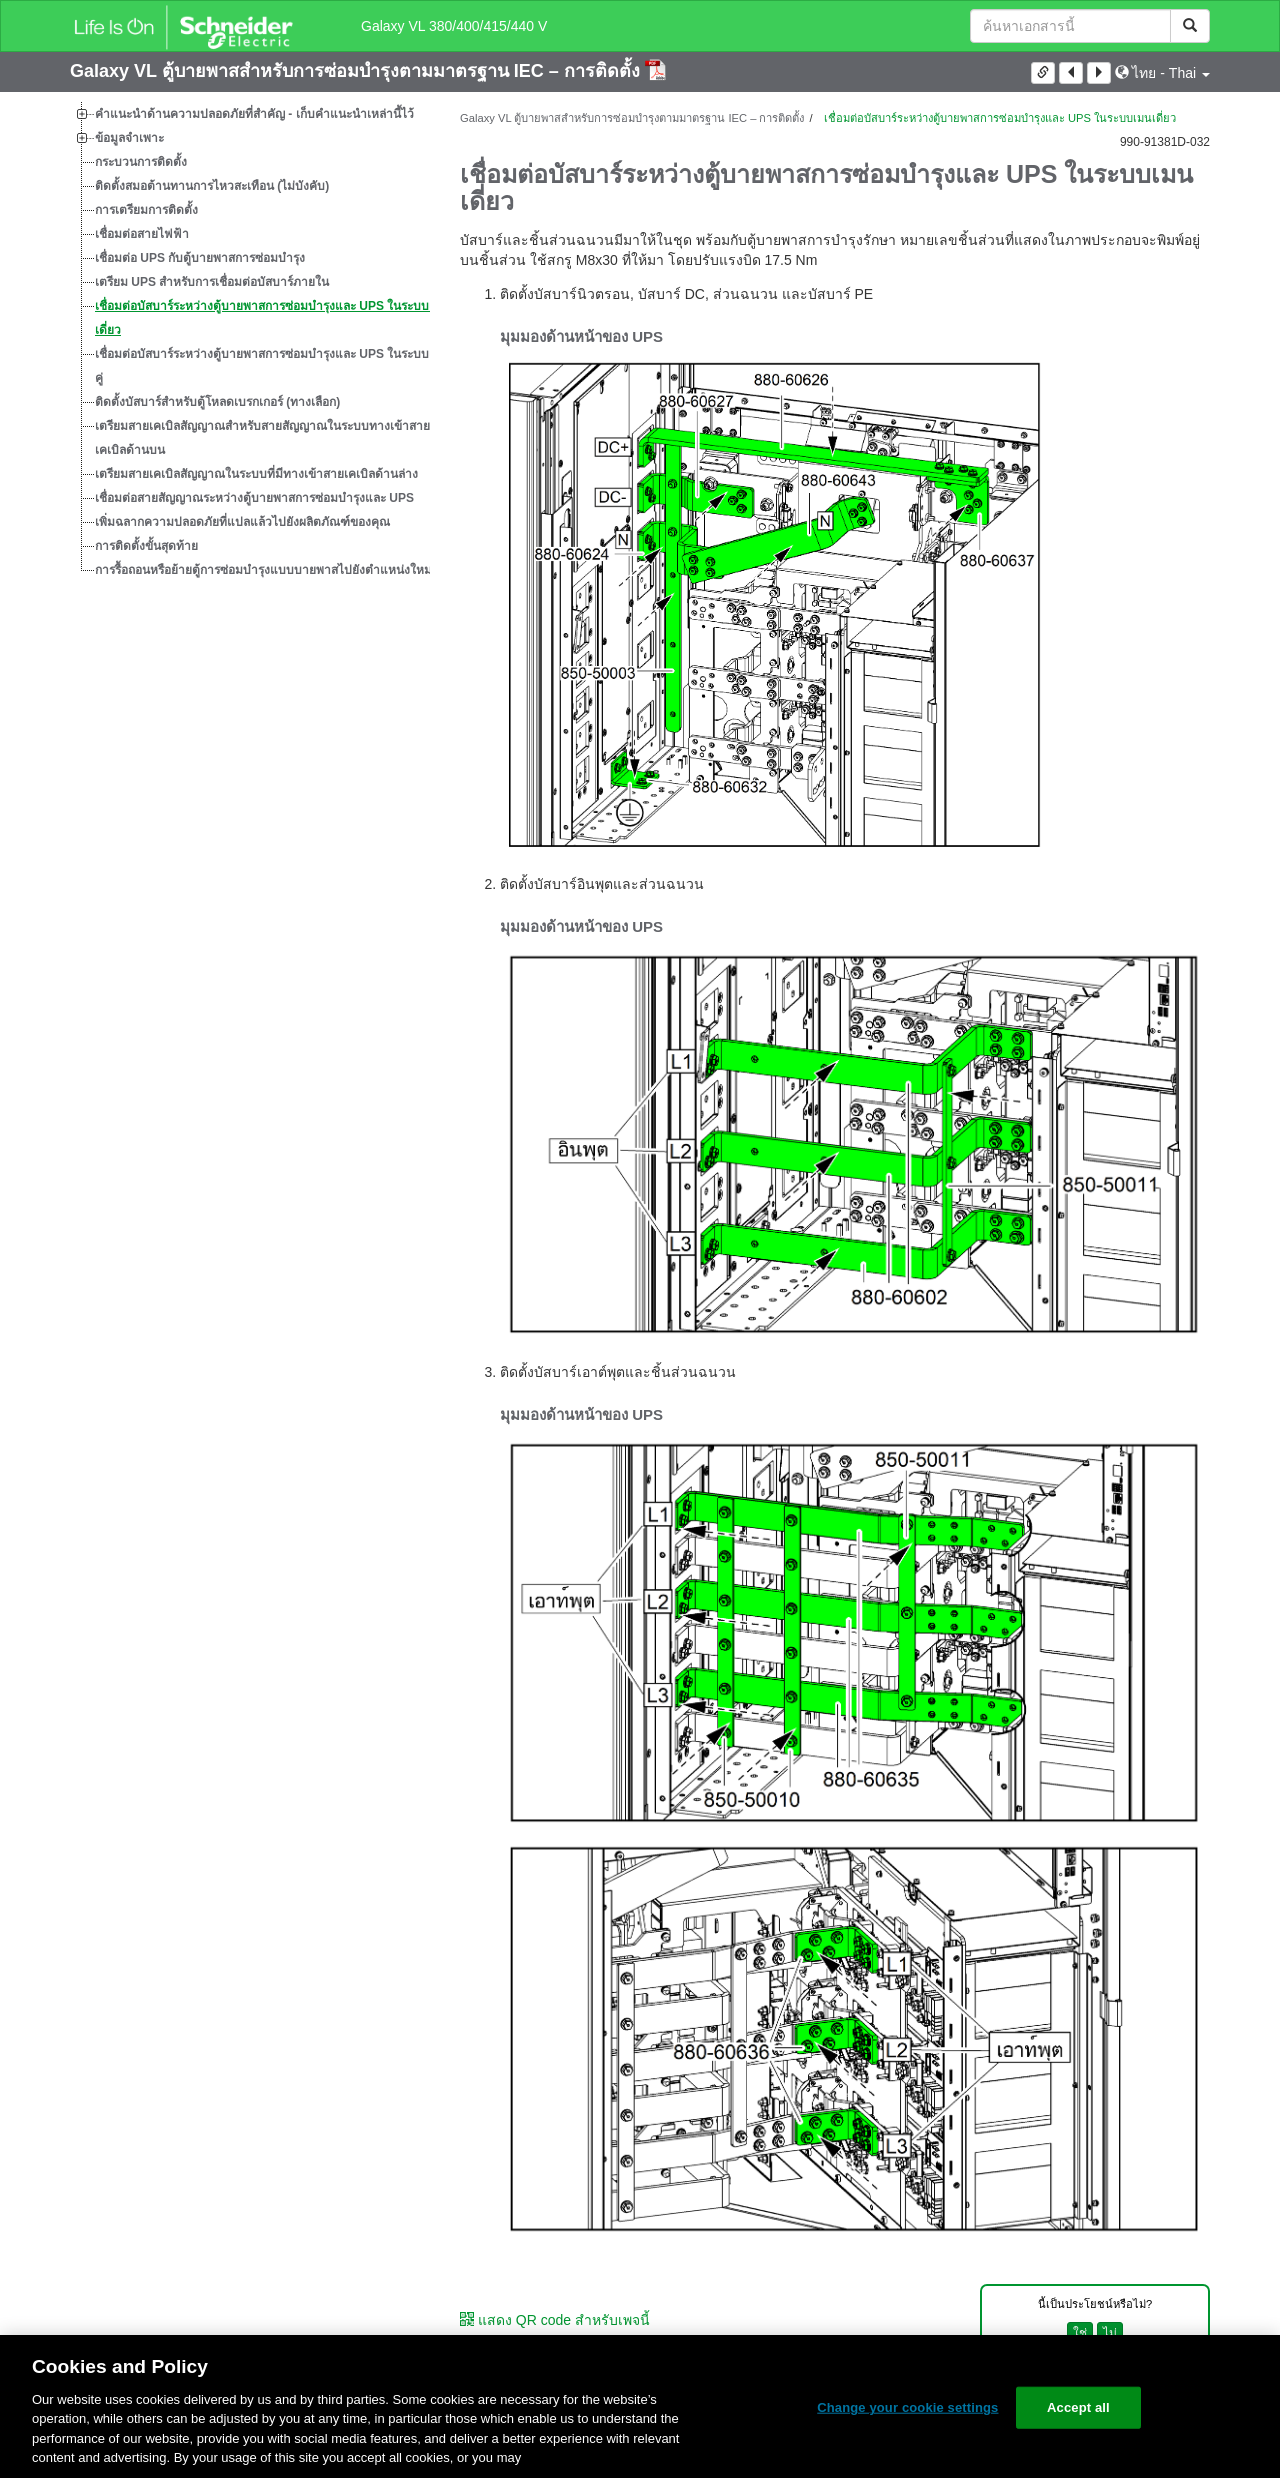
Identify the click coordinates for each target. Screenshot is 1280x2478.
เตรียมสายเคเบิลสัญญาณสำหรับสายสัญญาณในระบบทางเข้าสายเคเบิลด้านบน (262, 438)
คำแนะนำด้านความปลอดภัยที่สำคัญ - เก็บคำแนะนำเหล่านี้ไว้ (254, 114)
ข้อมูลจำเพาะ (129, 138)
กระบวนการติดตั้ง (141, 162)
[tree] (250, 342)
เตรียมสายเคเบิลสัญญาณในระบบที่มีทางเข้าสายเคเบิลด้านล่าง (256, 474)
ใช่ (1080, 2333)
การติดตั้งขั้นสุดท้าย (146, 546)
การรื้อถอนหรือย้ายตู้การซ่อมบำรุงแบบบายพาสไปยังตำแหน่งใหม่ (263, 570)
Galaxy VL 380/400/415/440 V (454, 26)
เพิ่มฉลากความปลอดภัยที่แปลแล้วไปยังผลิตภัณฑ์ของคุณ (242, 522)
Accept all (1078, 2407)
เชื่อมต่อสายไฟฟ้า (142, 234)
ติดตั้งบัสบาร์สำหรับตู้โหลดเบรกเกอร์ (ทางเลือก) (217, 402)
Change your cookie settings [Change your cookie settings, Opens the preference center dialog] (907, 2407)
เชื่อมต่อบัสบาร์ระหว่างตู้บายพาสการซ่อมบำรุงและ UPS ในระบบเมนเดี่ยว (272, 318)
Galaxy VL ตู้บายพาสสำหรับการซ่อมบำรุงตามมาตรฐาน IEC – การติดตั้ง (357, 71)
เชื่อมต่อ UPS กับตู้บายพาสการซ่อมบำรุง (200, 258)
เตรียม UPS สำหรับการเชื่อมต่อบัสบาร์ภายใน (212, 282)
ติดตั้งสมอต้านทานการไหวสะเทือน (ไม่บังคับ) (212, 186)
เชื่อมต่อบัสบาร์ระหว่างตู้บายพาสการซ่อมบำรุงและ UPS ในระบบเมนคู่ (272, 366)
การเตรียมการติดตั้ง (146, 210)
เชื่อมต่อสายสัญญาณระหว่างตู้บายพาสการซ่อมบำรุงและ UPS (254, 498)
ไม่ (1110, 2333)
